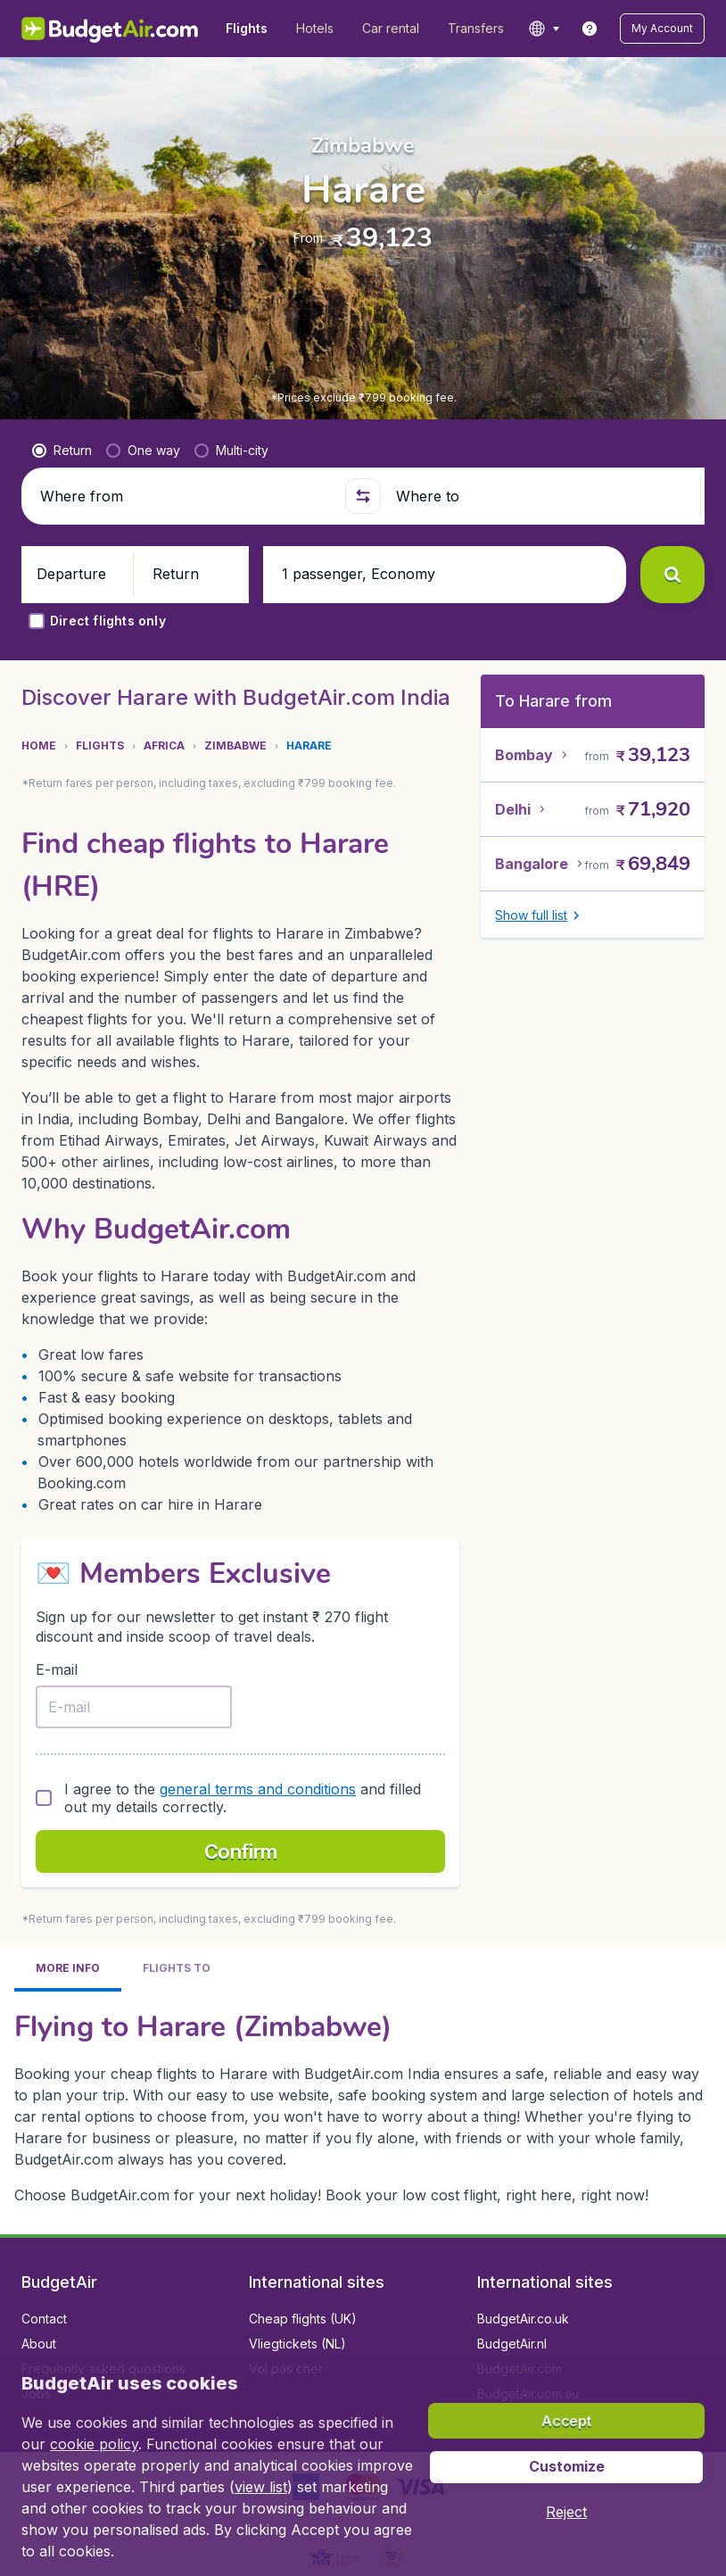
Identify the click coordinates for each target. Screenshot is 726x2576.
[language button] (543, 28)
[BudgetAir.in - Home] (111, 28)
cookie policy (94, 2444)
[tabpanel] (363, 1758)
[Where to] (540, 496)
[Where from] (185, 496)
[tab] (67, 1622)
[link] (589, 28)
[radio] (62, 450)
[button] (662, 28)
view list (261, 2487)
